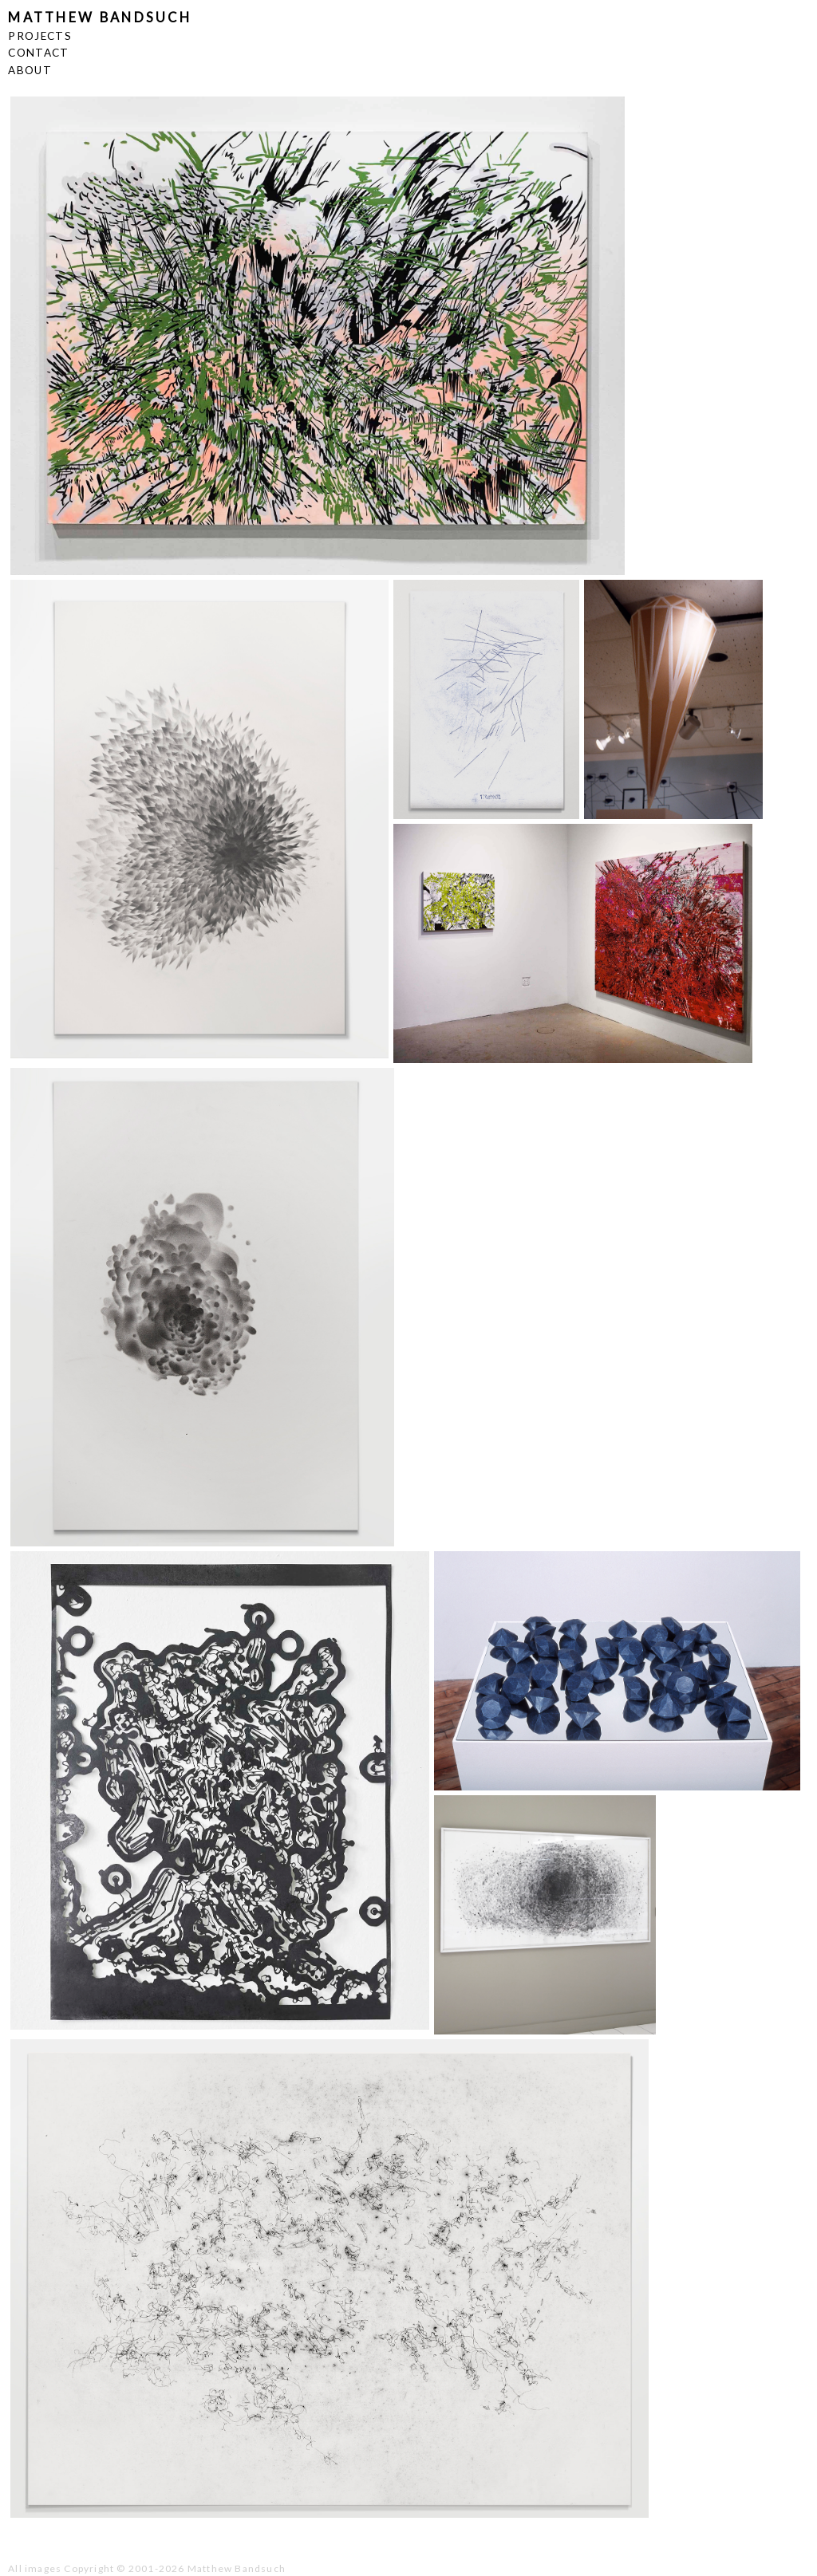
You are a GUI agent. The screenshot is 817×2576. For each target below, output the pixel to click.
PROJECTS (40, 36)
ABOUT (30, 70)
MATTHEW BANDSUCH (99, 18)
